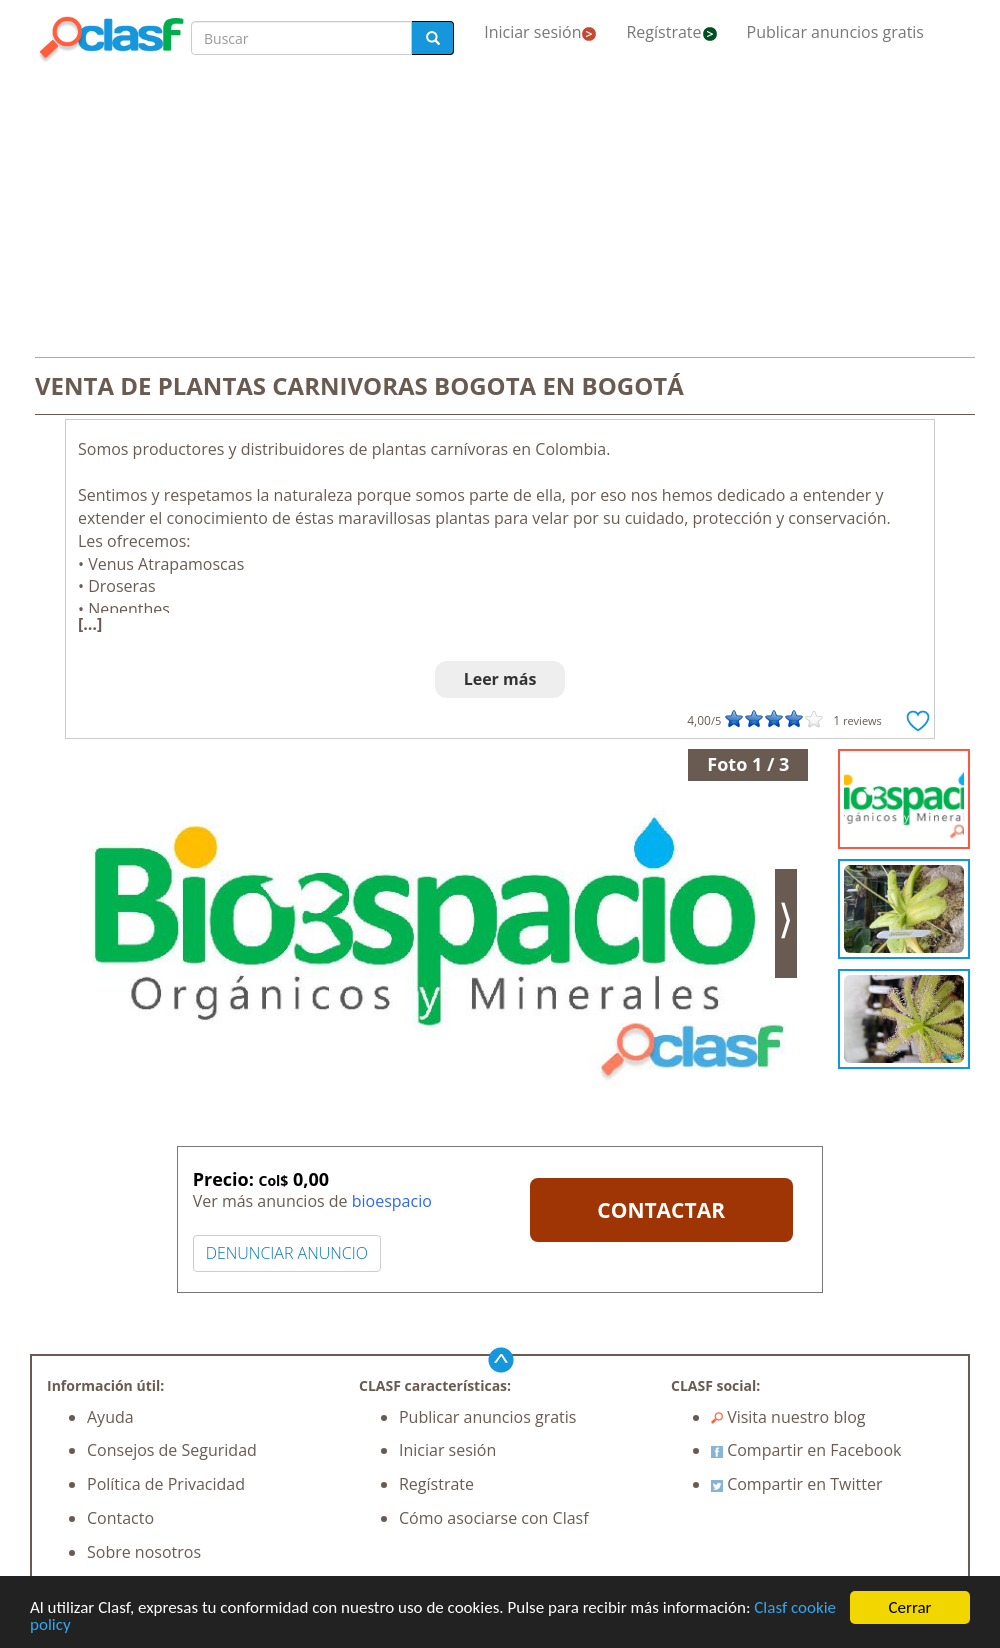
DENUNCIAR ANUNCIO (287, 1253)
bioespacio (392, 1201)
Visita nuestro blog (788, 1417)
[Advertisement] (500, 212)
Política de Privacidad (166, 1484)
